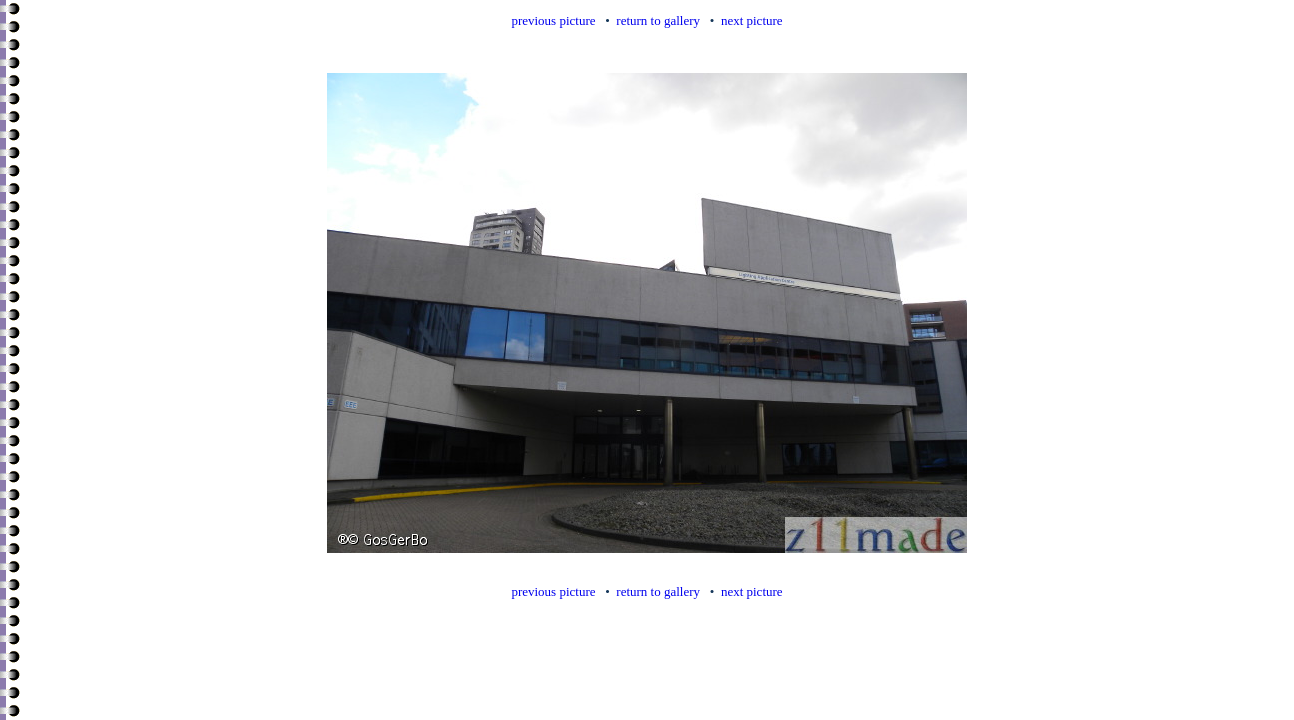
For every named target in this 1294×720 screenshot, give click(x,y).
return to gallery (658, 20)
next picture (752, 20)
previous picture (553, 20)
